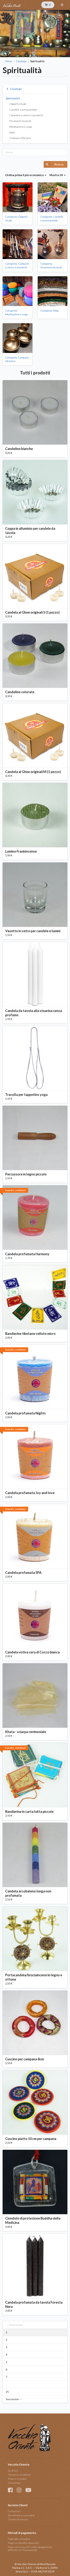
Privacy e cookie (17, 2478)
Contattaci (14, 2482)
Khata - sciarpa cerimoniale (25, 1732)
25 (7, 2391)
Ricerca (53, 164)
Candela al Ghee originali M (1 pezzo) (33, 772)
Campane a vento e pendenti (26, 115)
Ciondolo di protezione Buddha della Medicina (32, 2220)
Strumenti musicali (20, 120)
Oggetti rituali (17, 103)
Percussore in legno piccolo (26, 1174)
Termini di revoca (18, 2519)
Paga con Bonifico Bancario (23, 2542)
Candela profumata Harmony (27, 1254)
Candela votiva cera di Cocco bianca (32, 1652)
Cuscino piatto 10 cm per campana (30, 2139)
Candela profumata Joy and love (30, 1493)
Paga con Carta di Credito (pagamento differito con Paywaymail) (30, 2548)
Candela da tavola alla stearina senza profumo (33, 1013)
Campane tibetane (20, 138)
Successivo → (14, 2399)
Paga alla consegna (19, 2538)
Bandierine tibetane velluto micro (30, 1334)
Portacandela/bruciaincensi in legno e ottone (33, 1977)
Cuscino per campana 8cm (24, 2059)
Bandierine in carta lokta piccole (29, 1811)
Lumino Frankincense (21, 851)
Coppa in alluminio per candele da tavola (30, 530)
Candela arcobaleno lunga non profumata (28, 1893)
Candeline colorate (19, 692)
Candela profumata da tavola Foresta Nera (34, 2304)
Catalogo (21, 61)
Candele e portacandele (23, 109)
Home (8, 61)
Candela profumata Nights (25, 1413)
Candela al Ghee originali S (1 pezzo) (32, 612)
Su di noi (13, 2470)
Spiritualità (13, 98)
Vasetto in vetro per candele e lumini (32, 931)
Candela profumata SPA (23, 1573)
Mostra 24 (57, 175)
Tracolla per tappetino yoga (26, 1095)
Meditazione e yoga (20, 126)
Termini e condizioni (19, 2474)
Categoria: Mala (49, 310)
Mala (12, 132)
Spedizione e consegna (21, 2515)
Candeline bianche (19, 449)
